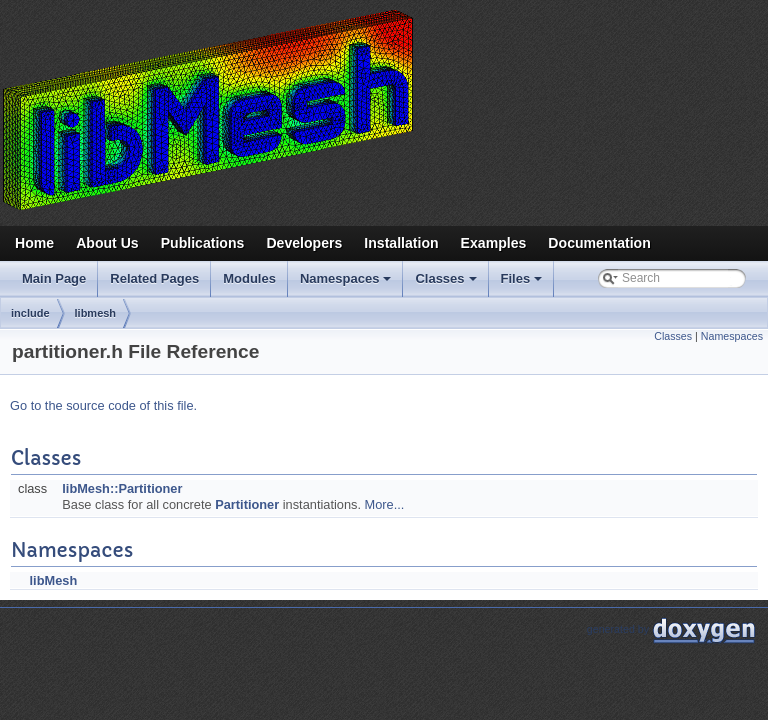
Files (523, 284)
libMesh (54, 580)
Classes (447, 284)
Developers (304, 243)
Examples (494, 243)
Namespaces (347, 284)
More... (385, 504)
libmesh (96, 313)
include (30, 313)
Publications (203, 243)
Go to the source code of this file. (103, 405)
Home (34, 243)
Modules (249, 278)
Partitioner (247, 504)
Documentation (599, 243)
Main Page (54, 278)
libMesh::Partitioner (122, 488)
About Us (107, 243)
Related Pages (154, 278)
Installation (401, 243)
